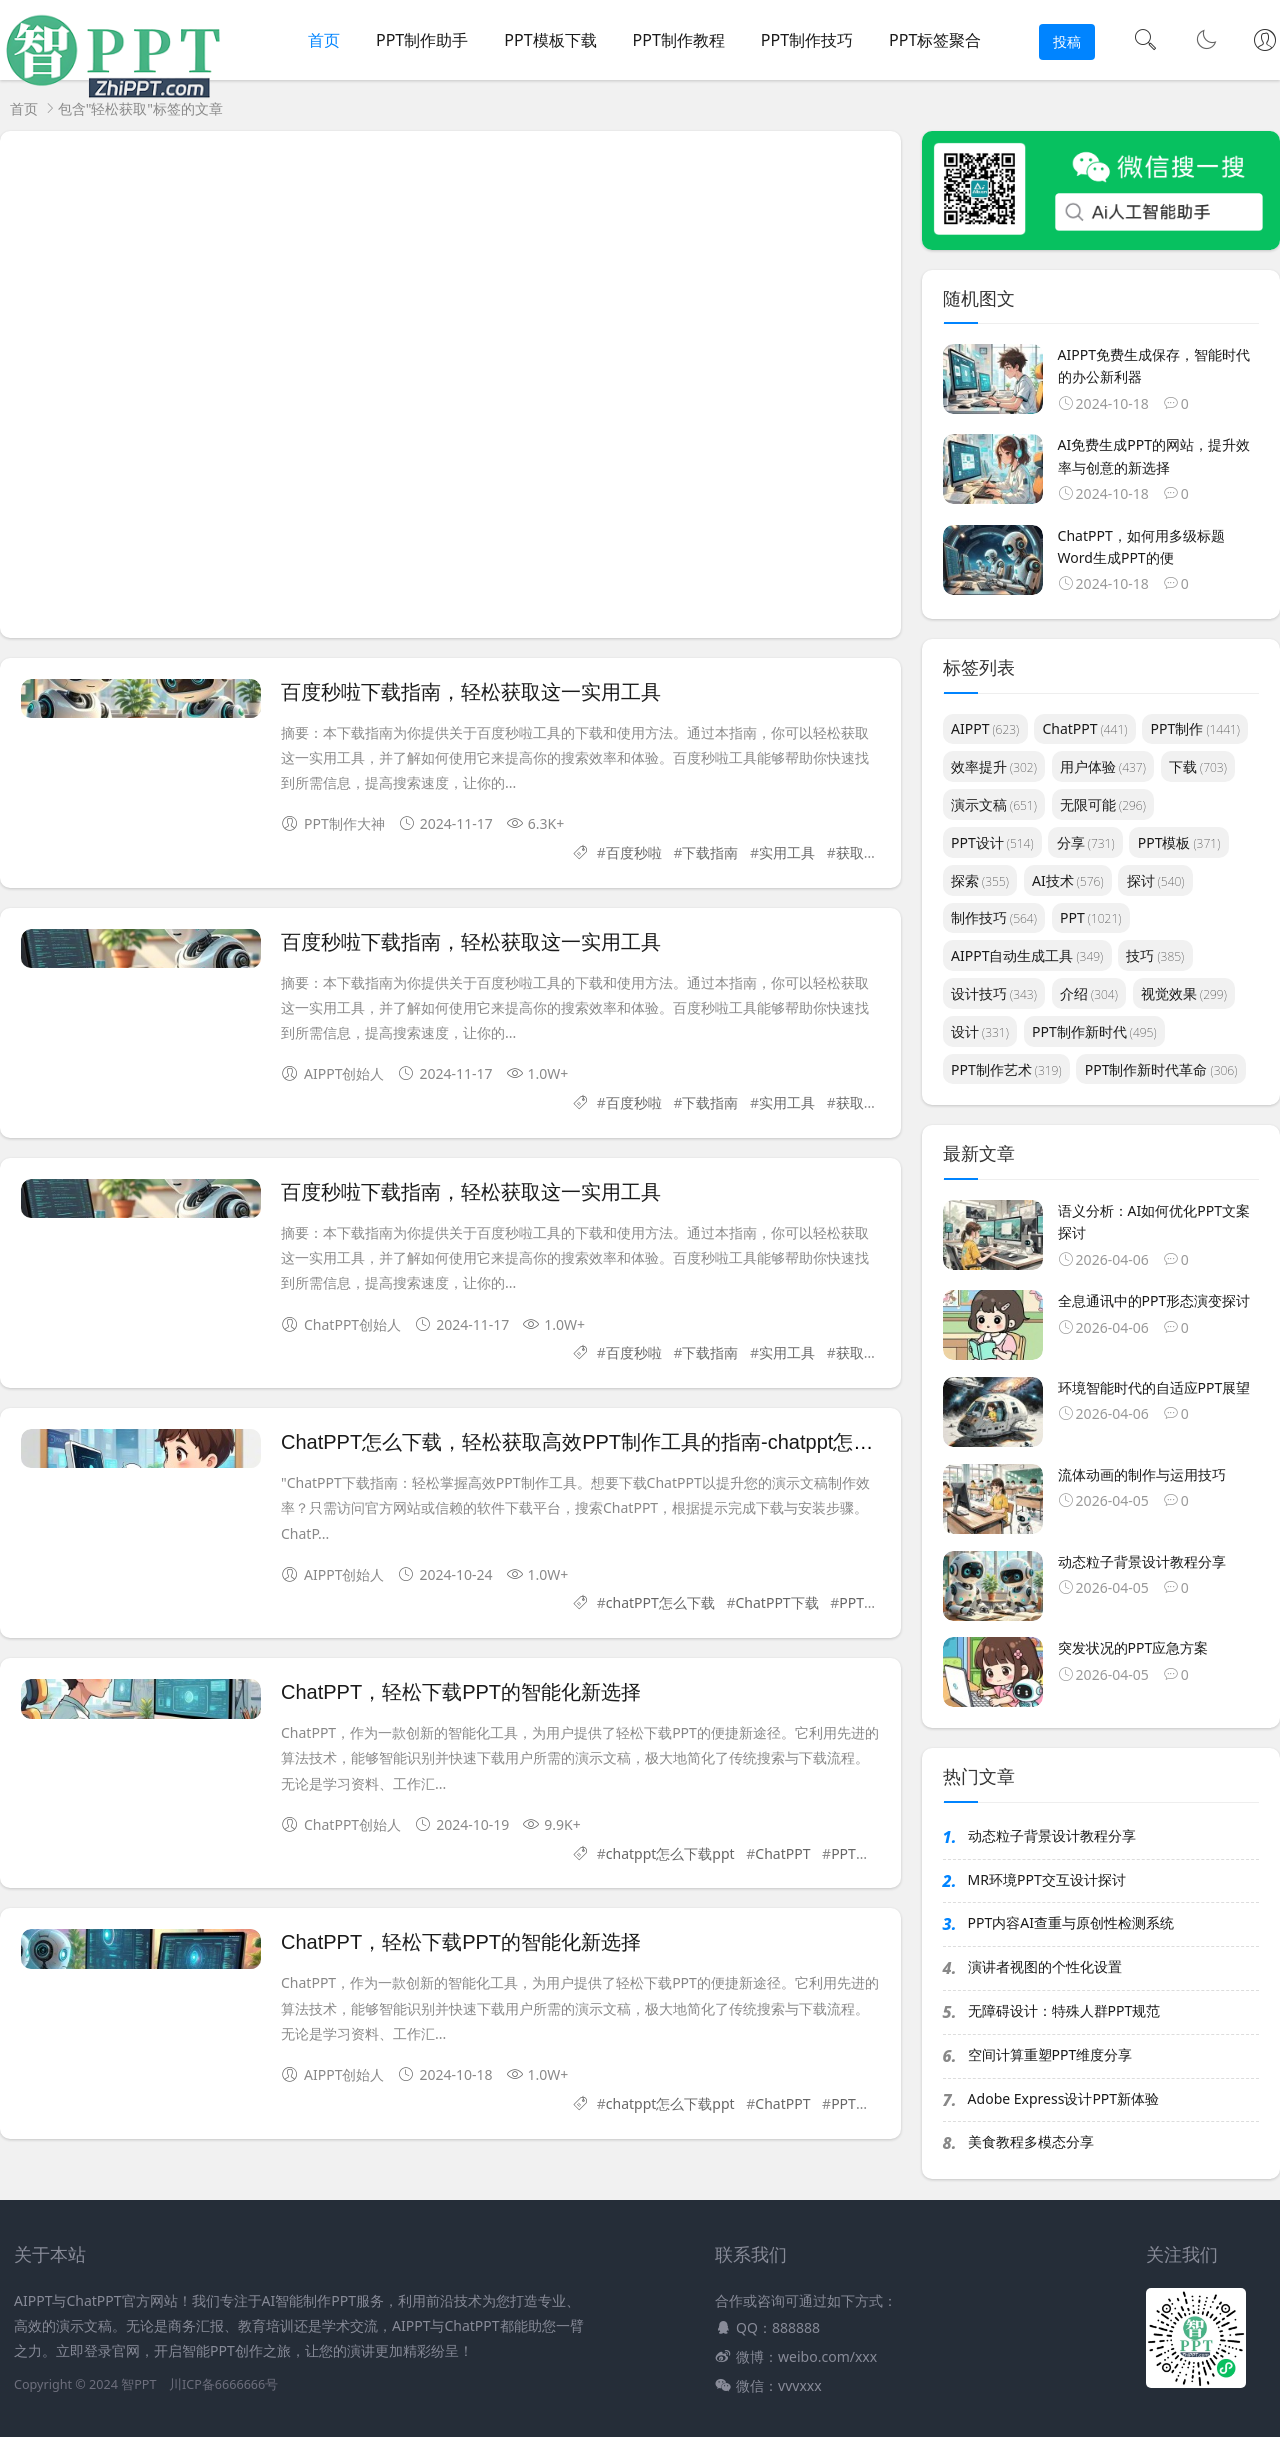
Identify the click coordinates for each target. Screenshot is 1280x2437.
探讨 (1156, 880)
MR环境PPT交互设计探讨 (1047, 1879)
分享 (1086, 842)
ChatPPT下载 (777, 1602)
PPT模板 (1179, 842)
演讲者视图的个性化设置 (1045, 1966)
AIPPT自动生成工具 (1027, 955)
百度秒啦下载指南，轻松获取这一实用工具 (471, 692)
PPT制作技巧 (807, 40)
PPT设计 (992, 842)
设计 (980, 1031)
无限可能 (1103, 804)
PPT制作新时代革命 (1161, 1069)
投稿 (1067, 41)
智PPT (138, 2384)
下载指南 (710, 852)
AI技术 (1067, 880)
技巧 (1155, 955)
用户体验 (1103, 766)
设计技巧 (994, 993)
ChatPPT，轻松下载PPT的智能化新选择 (461, 1692)
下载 (1198, 766)
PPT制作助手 (422, 40)
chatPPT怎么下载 (660, 1602)
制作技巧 (994, 917)
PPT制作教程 (679, 40)
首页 (324, 40)
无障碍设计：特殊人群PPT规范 (1064, 2010)
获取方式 (864, 852)
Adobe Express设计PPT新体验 (1064, 2098)
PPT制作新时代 (1094, 1031)
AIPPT (985, 728)
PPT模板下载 (550, 40)
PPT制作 (1195, 728)
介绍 (1089, 993)
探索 (980, 880)
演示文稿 (994, 804)
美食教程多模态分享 (1031, 2141)
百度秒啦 (634, 852)
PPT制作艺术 (1006, 1069)
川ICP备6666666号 (223, 2384)
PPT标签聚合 (935, 40)
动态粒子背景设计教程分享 (1052, 1835)
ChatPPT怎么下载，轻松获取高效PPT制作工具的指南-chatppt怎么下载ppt (611, 1442)
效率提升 (994, 766)
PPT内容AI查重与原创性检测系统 (1071, 1922)
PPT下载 (857, 1853)
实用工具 (787, 852)
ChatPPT (782, 1853)
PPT (1090, 917)
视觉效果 (1184, 993)
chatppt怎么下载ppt (670, 1853)
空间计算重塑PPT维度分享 (1050, 2054)
